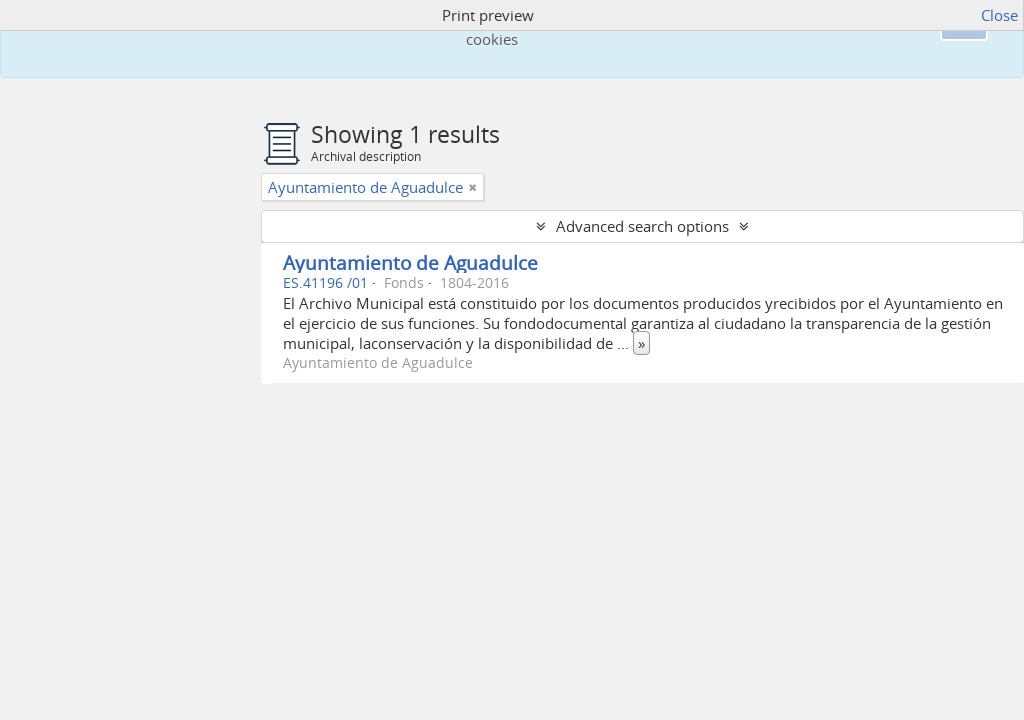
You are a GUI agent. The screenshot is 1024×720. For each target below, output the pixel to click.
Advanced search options (642, 226)
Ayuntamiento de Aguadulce (410, 262)
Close (999, 15)
